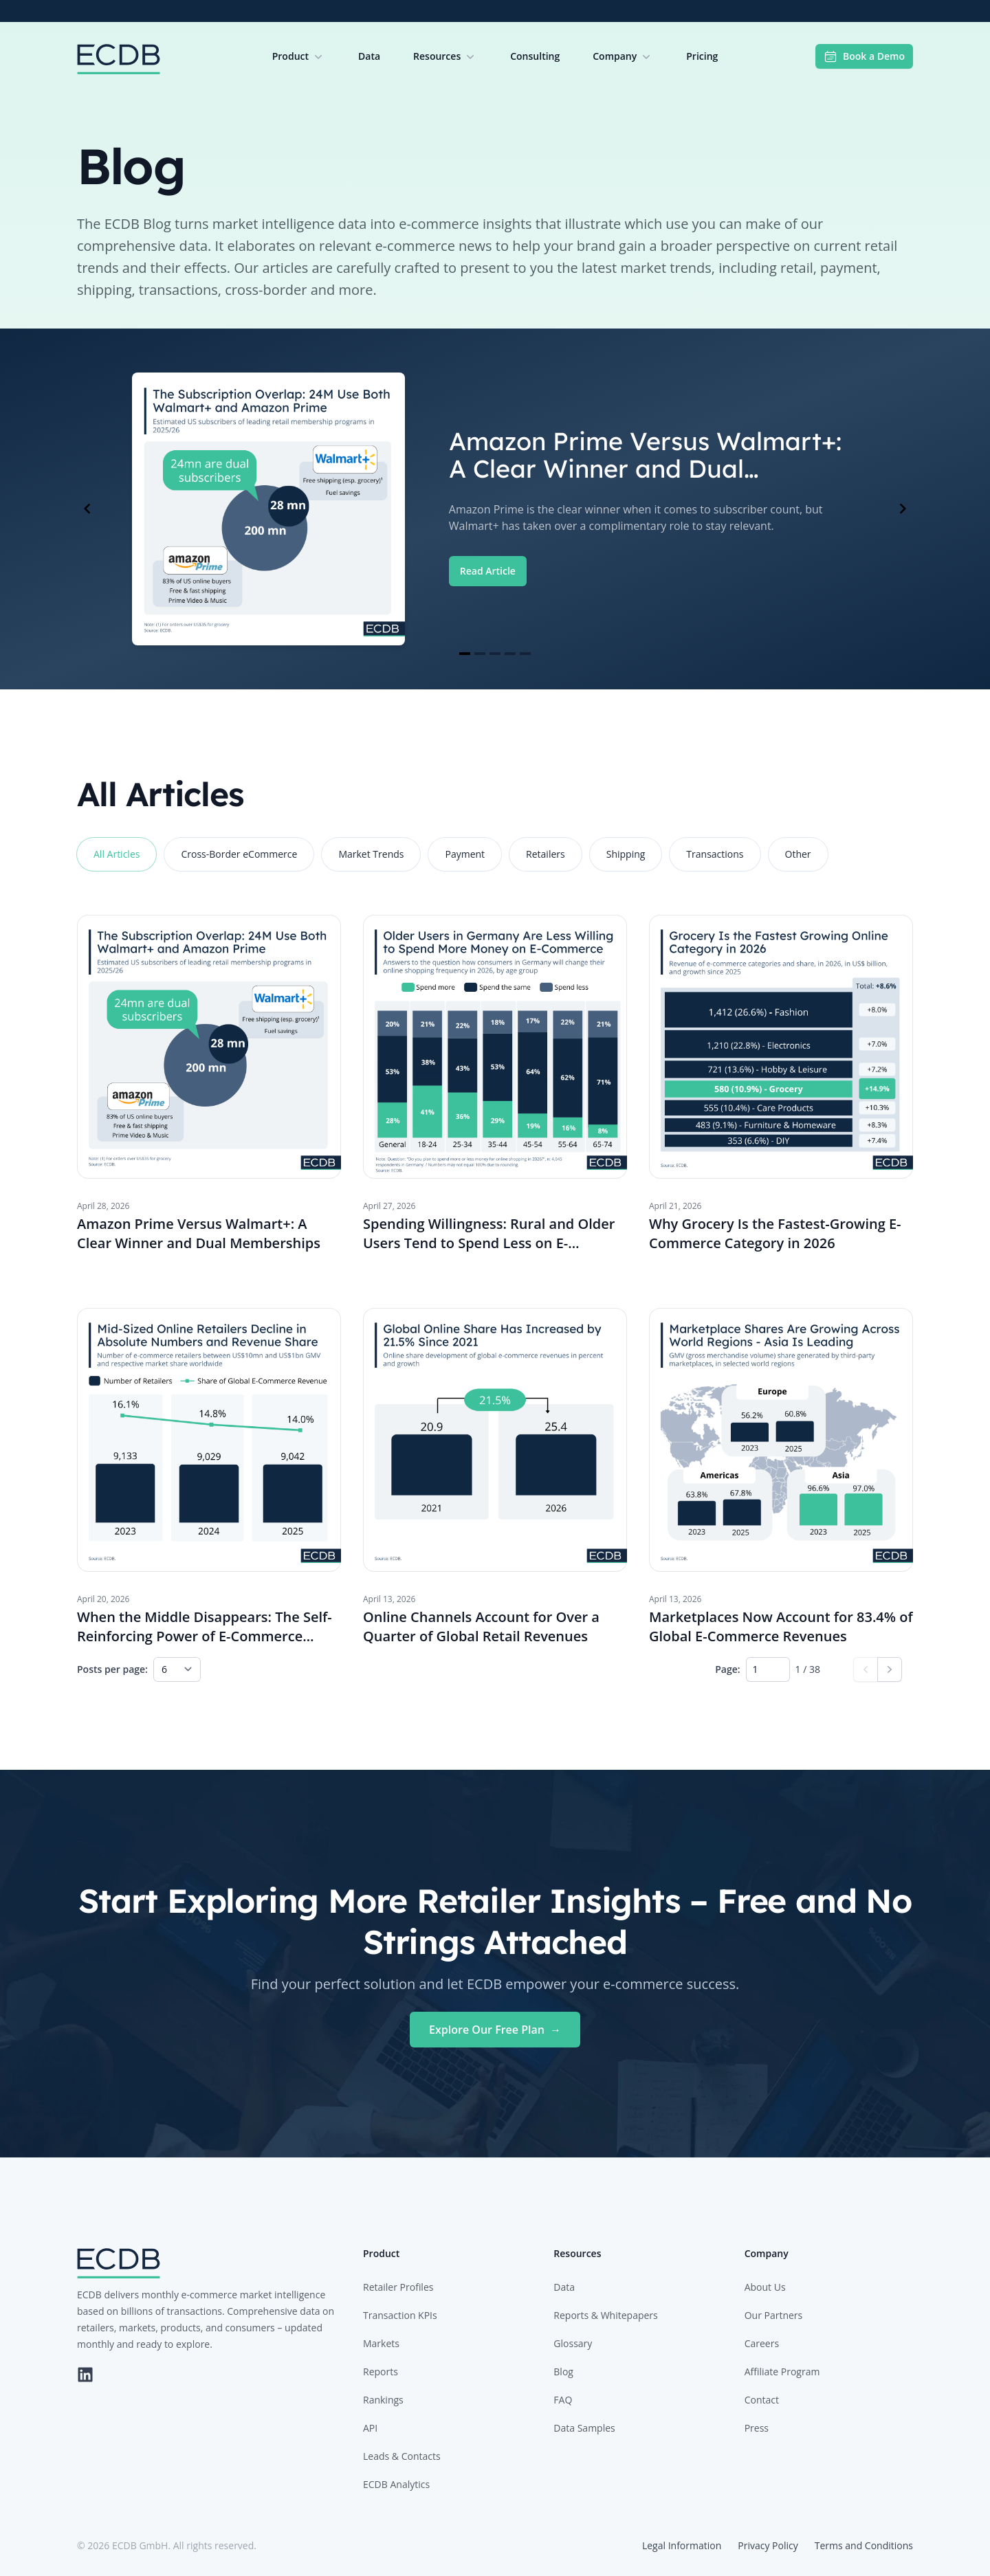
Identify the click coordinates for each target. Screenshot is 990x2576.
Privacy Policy (768, 2545)
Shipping (626, 853)
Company (623, 56)
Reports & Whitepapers (605, 2315)
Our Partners (774, 2315)
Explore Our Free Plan (495, 2029)
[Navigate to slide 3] (495, 653)
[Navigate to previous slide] (87, 508)
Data (369, 56)
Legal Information (681, 2545)
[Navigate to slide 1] (464, 653)
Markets (381, 2343)
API (370, 2427)
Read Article (488, 570)
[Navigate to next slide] (902, 508)
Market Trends (371, 853)
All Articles (117, 853)
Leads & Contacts (402, 2456)
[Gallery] (495, 509)
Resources (445, 56)
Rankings (383, 2399)
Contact (762, 2399)
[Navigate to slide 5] (525, 653)
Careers (762, 2343)
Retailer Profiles (398, 2287)
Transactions (714, 853)
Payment (465, 853)
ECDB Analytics (396, 2484)
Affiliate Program (782, 2371)
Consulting (535, 56)
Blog (563, 2371)
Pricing (702, 56)
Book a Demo (864, 56)
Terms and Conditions (864, 2545)
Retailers (545, 853)
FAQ (562, 2399)
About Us (765, 2287)
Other (798, 853)
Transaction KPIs (400, 2315)
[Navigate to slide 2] (479, 653)
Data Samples (584, 2427)
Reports (380, 2371)
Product (298, 56)
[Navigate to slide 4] (510, 653)
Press (757, 2427)
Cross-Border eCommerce (239, 853)
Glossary (572, 2343)
